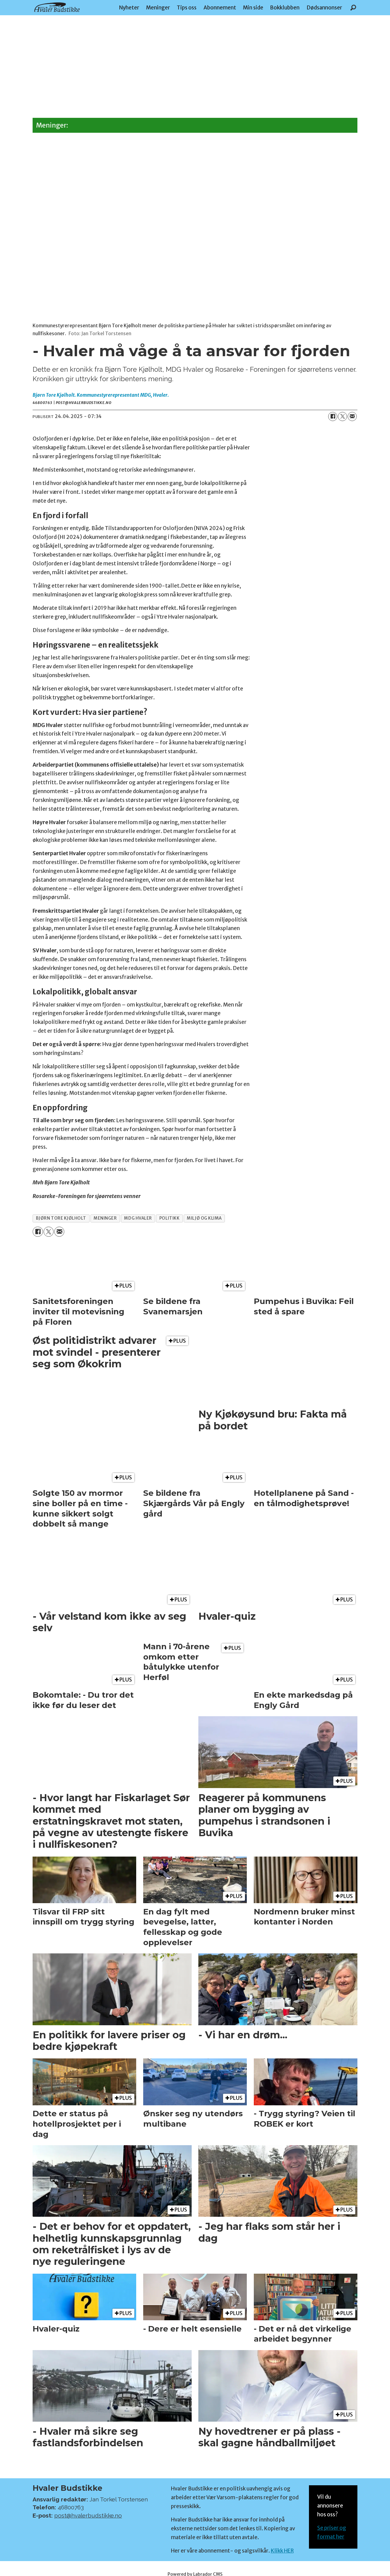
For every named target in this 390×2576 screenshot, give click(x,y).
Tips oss (187, 7)
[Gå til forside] (57, 7)
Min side (253, 7)
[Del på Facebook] (332, 416)
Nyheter (129, 7)
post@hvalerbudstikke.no (88, 2515)
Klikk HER (282, 2550)
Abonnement (220, 7)
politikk (169, 1218)
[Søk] (353, 7)
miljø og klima (204, 1218)
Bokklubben (285, 7)
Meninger (158, 7)
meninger (105, 1218)
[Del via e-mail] (352, 416)
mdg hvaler (138, 1218)
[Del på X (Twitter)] (342, 416)
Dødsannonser (324, 7)
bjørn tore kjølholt (61, 1218)
